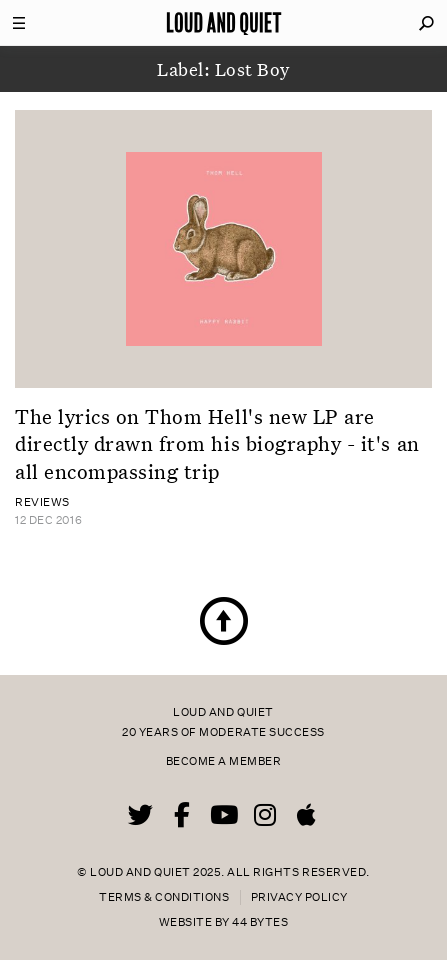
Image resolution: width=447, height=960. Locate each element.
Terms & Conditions (164, 897)
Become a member (224, 761)
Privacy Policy (299, 897)
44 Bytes (260, 922)
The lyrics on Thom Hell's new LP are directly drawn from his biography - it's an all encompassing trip (217, 443)
